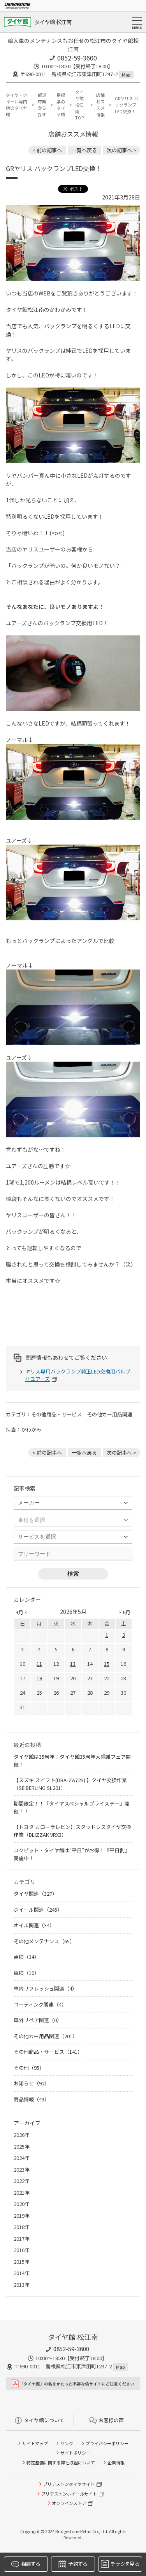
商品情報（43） (31, 2099)
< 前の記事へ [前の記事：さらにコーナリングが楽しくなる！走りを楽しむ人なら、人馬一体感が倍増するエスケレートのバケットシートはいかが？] (47, 150)
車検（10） (26, 1972)
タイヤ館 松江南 (52, 22)
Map (126, 74)
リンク (66, 2443)
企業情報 (116, 2462)
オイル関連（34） (34, 1925)
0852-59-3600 (77, 57)
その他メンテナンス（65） (44, 1941)
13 (73, 1663)
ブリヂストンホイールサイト (69, 2494)
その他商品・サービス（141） (48, 2051)
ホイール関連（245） (38, 1909)
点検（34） (26, 1956)
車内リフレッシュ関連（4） (45, 1988)
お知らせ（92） (31, 2083)
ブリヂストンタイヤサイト (69, 2484)
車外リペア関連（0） (38, 2020)
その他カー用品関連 (109, 1414)
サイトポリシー (75, 2453)
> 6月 (124, 1612)
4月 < (22, 1612)
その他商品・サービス (56, 1414)
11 (39, 1663)
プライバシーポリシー (107, 2443)
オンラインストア (69, 2503)
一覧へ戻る (84, 150)
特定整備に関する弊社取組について (60, 2462)
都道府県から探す (42, 104)
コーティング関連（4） (40, 2004)
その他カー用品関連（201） (45, 2036)
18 (39, 1678)
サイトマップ (35, 2443)
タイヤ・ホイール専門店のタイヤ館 (16, 104)
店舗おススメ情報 (100, 104)
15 (106, 1663)
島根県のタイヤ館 (60, 104)
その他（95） (29, 2067)
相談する (25, 2564)
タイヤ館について (39, 2420)
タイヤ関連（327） (35, 1893)
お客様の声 (107, 2420)
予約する (72, 2564)
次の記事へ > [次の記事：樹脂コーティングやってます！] (121, 150)
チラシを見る (120, 2564)
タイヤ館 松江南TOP (79, 105)
